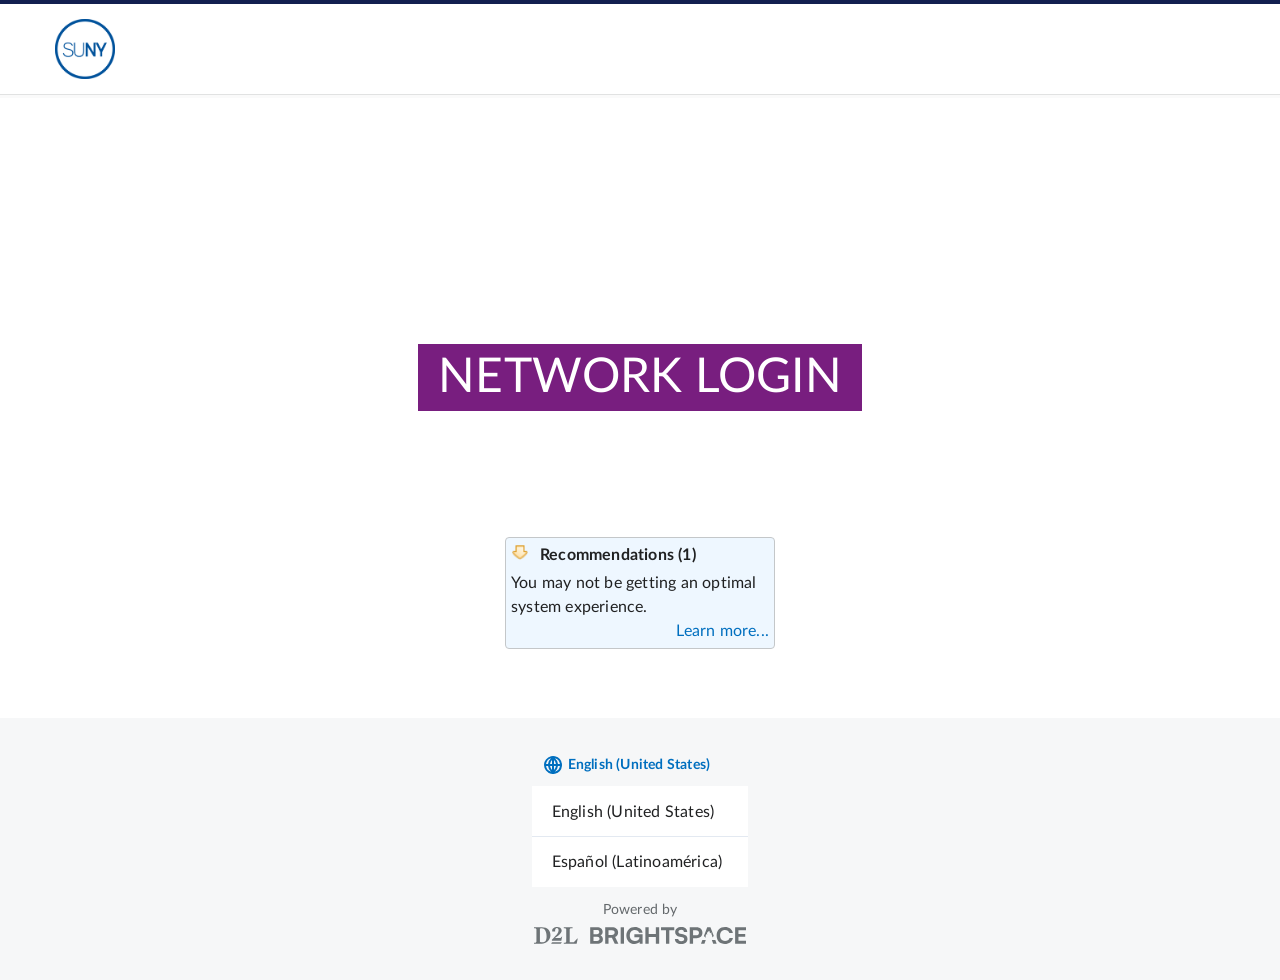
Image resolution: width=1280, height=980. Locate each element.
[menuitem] (640, 811)
